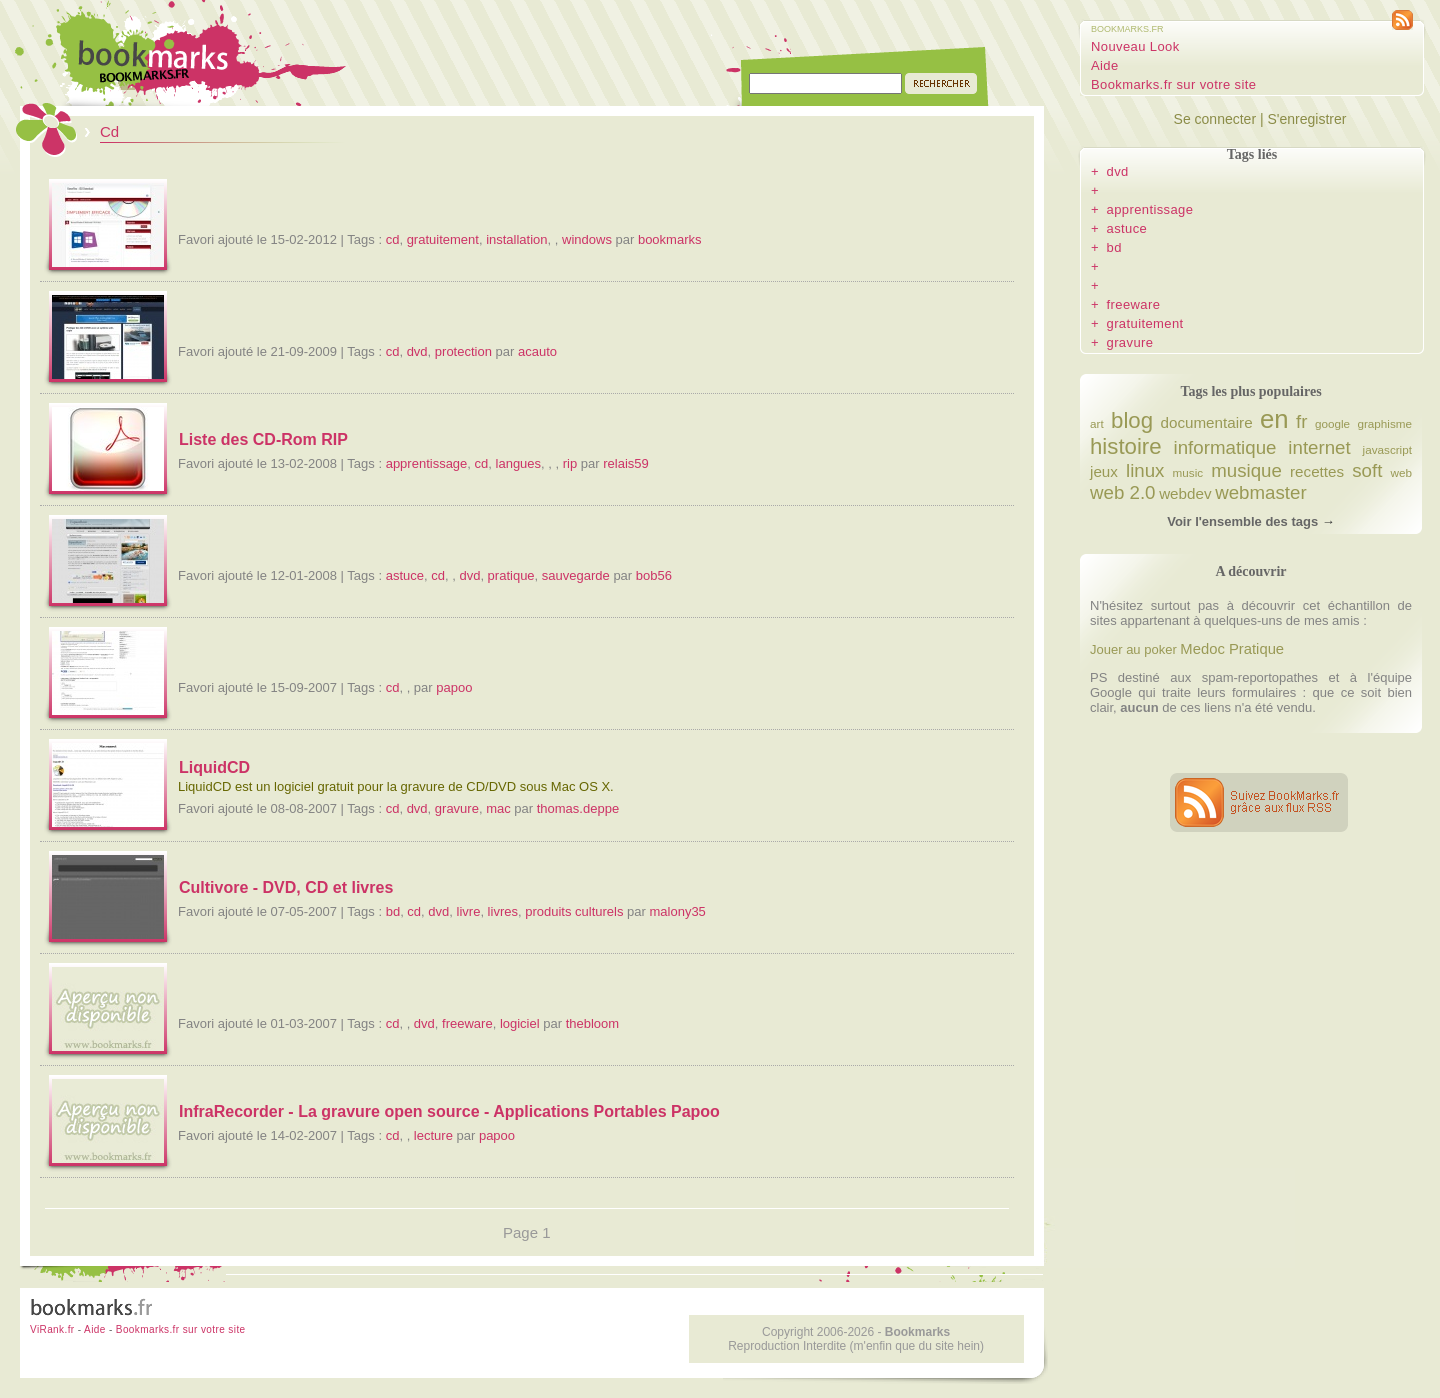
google (1332, 423)
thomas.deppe (578, 808)
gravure (457, 808)
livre (469, 911)
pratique (511, 575)
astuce (405, 575)
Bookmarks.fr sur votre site (1173, 84)
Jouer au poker (1133, 649)
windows (587, 239)
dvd (417, 351)
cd (393, 239)
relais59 (626, 463)
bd (393, 911)
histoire (1126, 446)
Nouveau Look (1135, 46)
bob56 (654, 575)
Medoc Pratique (1232, 649)
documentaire (1206, 422)
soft (1367, 470)
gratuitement (443, 239)
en (1274, 419)
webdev (1185, 493)
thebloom (592, 1023)
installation (516, 239)
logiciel (520, 1023)
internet (1319, 447)
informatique (1225, 447)
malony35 (677, 911)
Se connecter (1215, 119)
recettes (1317, 471)
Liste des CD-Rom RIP (263, 439)
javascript (1387, 449)
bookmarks (670, 239)
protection (463, 351)
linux (1145, 470)
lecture (433, 1135)
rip (570, 463)
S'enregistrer (1306, 119)
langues (519, 463)
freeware (467, 1023)
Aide (1105, 65)
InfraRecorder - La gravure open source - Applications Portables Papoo (449, 1111)
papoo (454, 687)
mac (498, 808)
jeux (1104, 471)
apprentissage (427, 463)
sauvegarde (576, 575)
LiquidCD (214, 767)
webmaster (1260, 492)
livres (503, 911)
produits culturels (574, 911)
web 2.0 (1123, 492)
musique (1246, 470)
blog (1132, 420)
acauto (537, 351)
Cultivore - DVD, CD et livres (286, 887)
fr (1301, 421)
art (1097, 423)
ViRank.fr (52, 1329)
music (1188, 472)
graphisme (1384, 423)
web (1401, 472)
